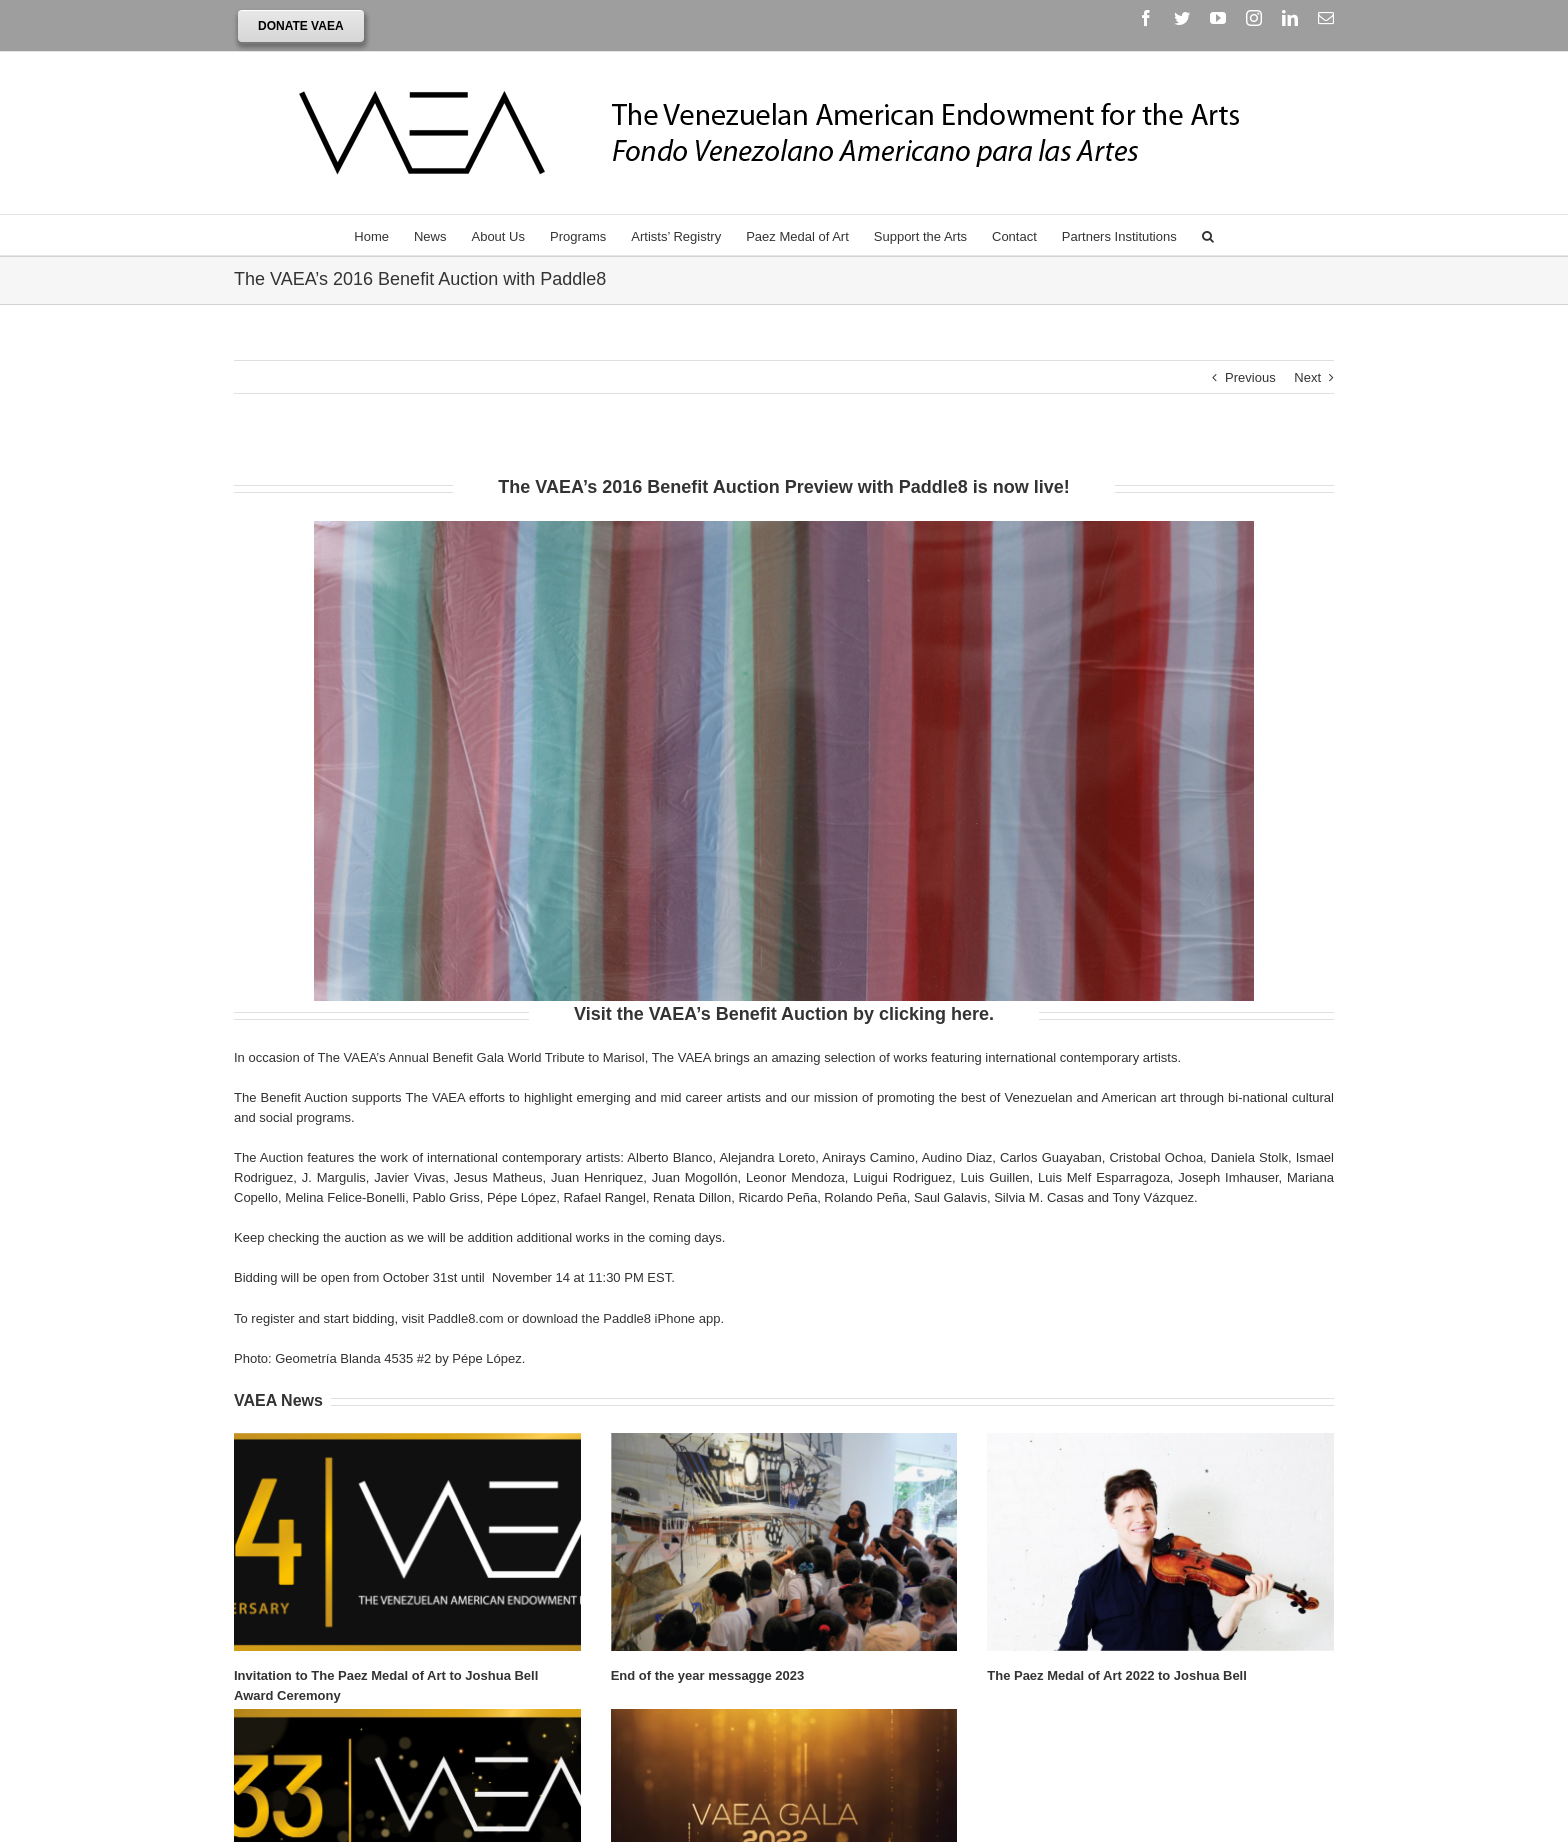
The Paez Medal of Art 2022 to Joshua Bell (1117, 1676)
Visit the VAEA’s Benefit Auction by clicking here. (784, 1015)
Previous (1250, 378)
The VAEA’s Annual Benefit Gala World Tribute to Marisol (481, 1058)
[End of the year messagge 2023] (784, 1543)
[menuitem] (384, 236)
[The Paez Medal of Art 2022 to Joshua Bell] (1160, 1543)
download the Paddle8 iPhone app (621, 1319)
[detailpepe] (784, 531)
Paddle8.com (466, 1319)
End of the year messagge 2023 (708, 1676)
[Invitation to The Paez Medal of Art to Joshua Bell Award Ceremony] (407, 1543)
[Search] (1208, 236)
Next (1307, 378)
